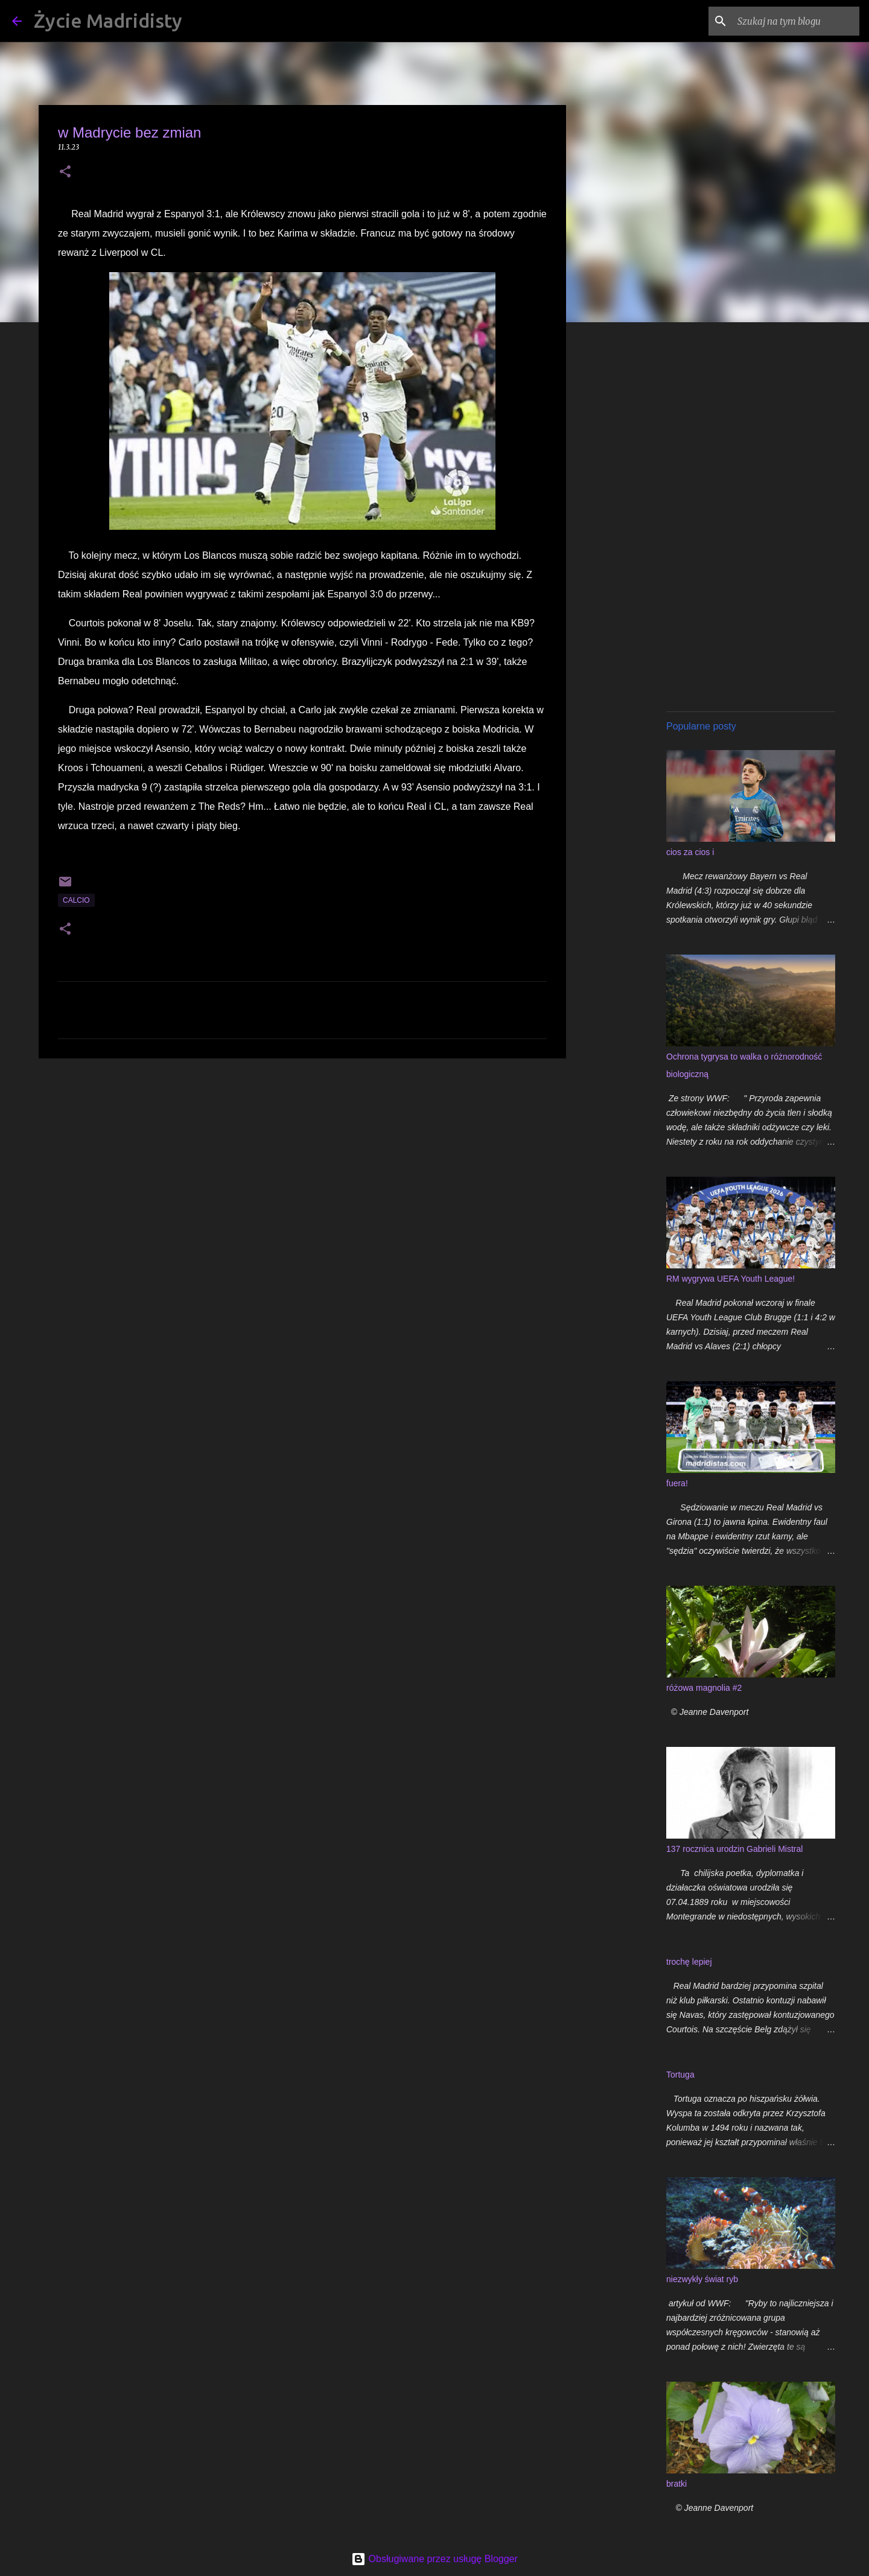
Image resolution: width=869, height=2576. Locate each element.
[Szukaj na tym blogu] (796, 21)
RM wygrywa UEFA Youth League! (730, 1278)
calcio (76, 900)
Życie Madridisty (108, 20)
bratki (676, 2484)
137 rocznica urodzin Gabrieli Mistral (734, 1849)
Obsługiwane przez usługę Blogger (434, 2559)
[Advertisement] (302, 1161)
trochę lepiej (689, 1962)
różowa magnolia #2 (704, 1688)
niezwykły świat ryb (702, 2279)
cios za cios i (690, 852)
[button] (65, 172)
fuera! (677, 1483)
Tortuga (680, 2074)
